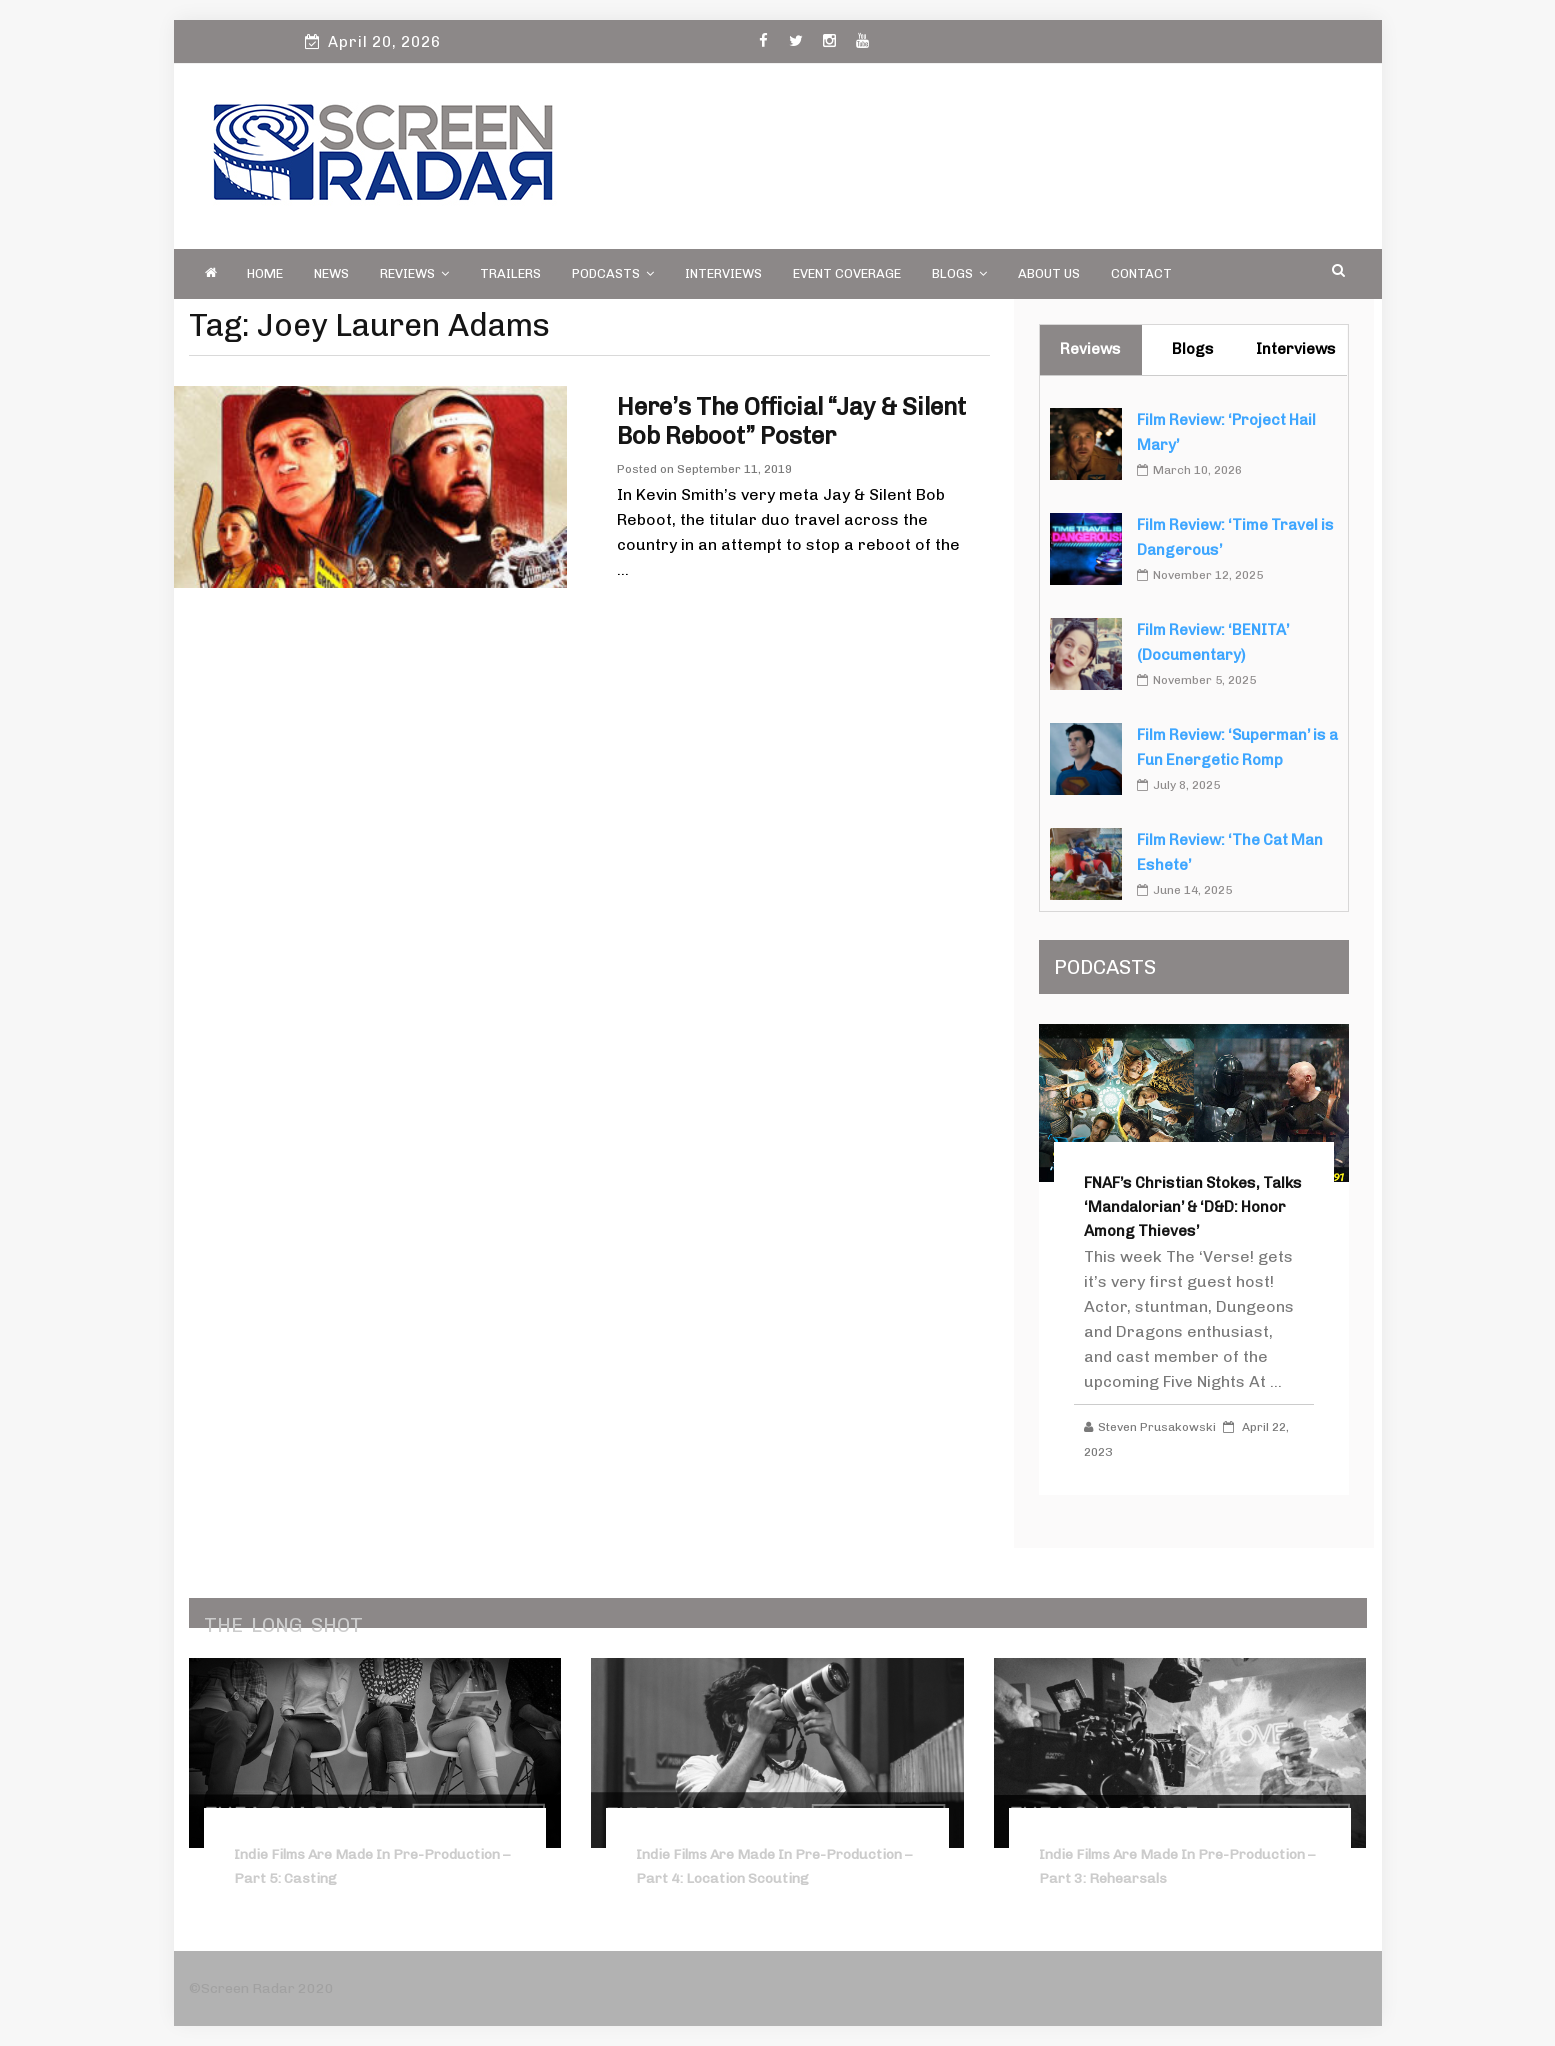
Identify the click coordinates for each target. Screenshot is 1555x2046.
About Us (1049, 273)
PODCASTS (613, 273)
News (331, 273)
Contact (1141, 273)
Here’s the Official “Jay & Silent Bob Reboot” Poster (791, 421)
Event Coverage (847, 273)
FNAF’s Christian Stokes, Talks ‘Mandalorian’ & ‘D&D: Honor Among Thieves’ (1193, 1207)
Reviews (414, 273)
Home (265, 273)
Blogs (959, 273)
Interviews (723, 273)
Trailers (510, 273)
